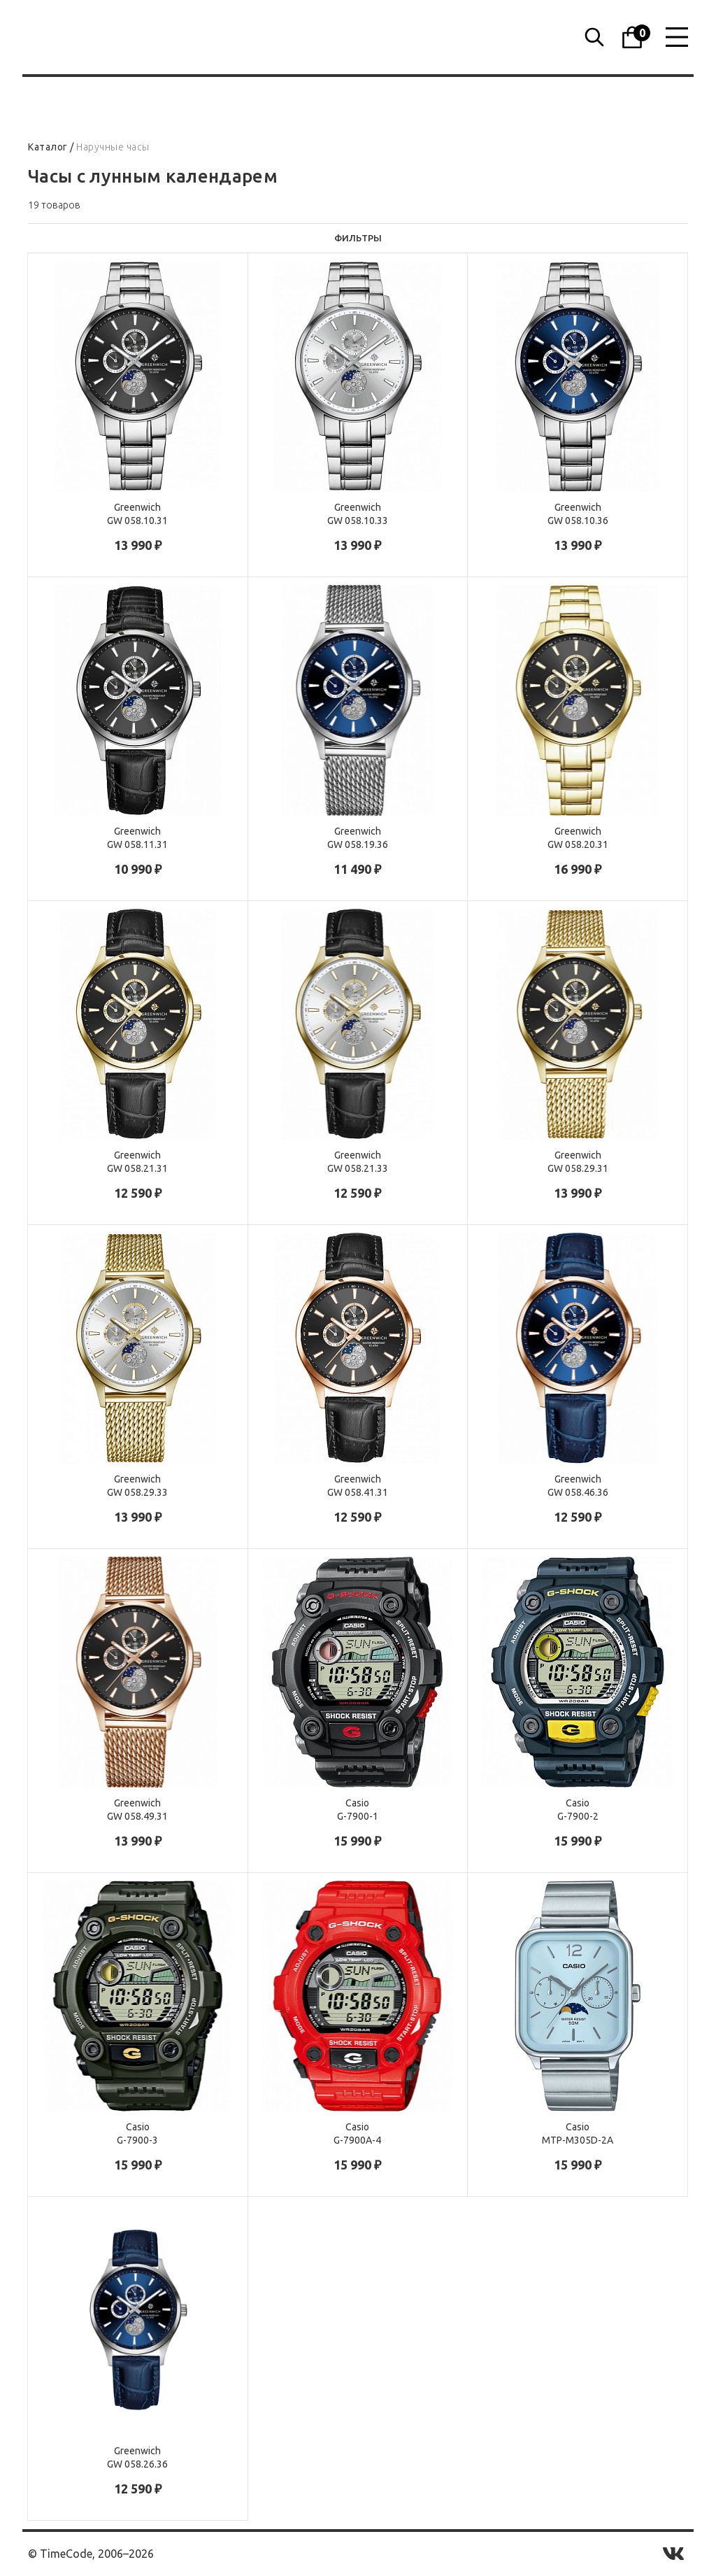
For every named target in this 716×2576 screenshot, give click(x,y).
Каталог (48, 147)
